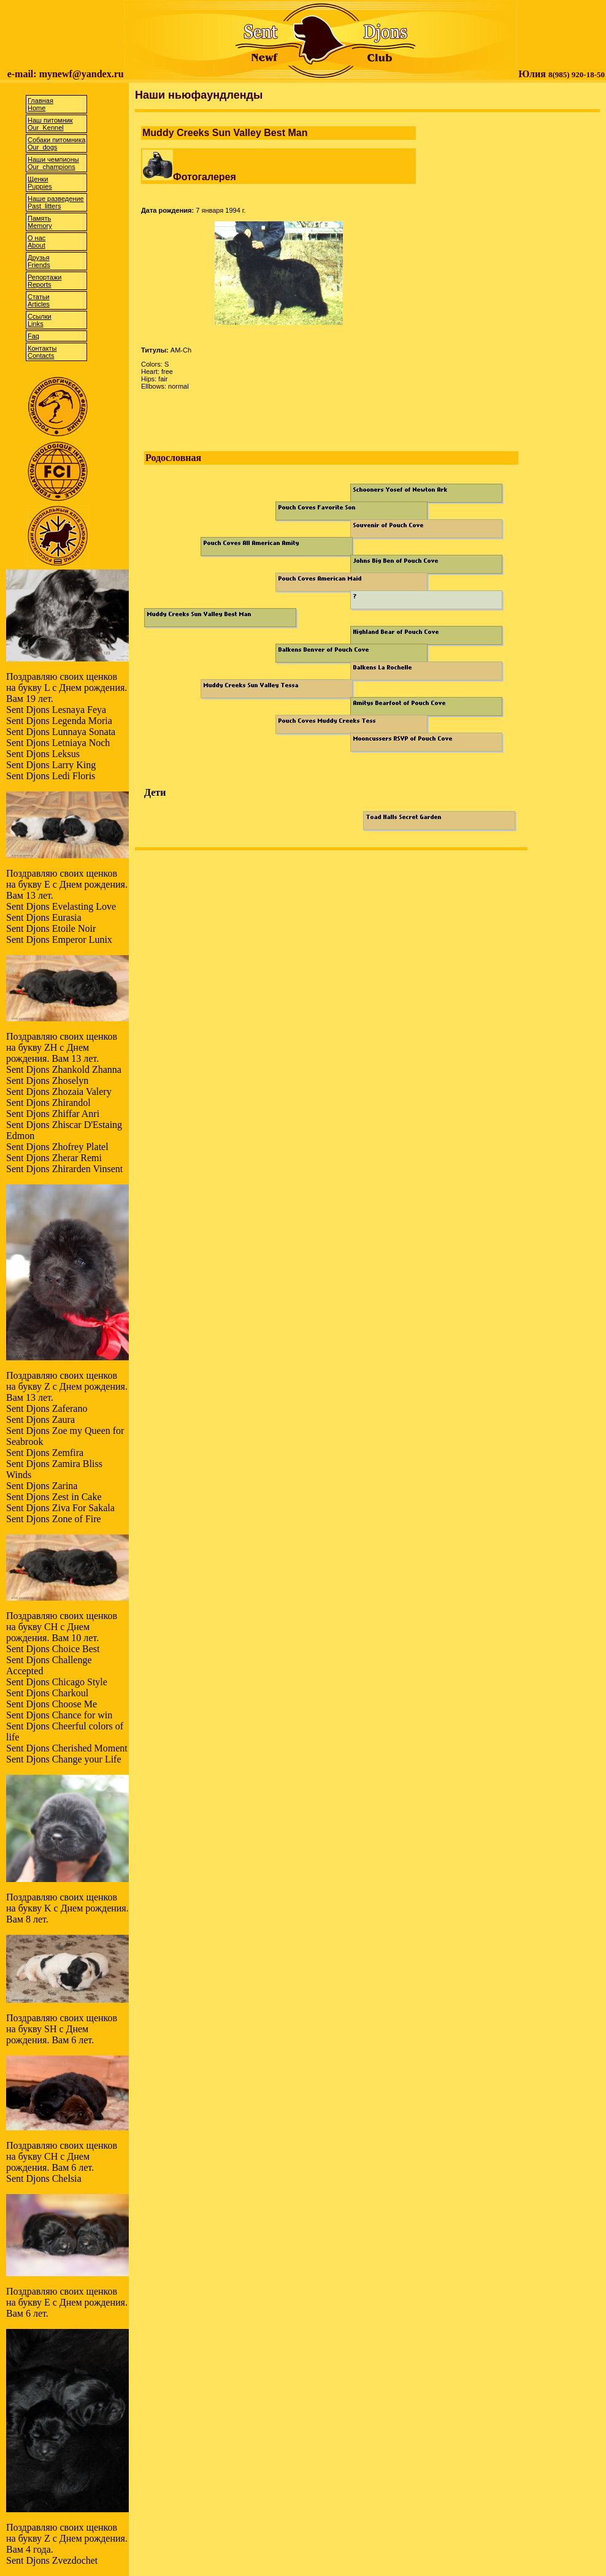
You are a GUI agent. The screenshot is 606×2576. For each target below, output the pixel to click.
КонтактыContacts (42, 352)
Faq (33, 336)
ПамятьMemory (40, 222)
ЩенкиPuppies (40, 182)
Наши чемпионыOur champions (53, 163)
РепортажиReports (44, 280)
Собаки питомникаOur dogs (56, 143)
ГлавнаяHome (40, 104)
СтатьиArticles (39, 300)
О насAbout (36, 241)
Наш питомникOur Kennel (50, 123)
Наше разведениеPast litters (56, 202)
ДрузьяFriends (39, 261)
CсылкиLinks (40, 320)
